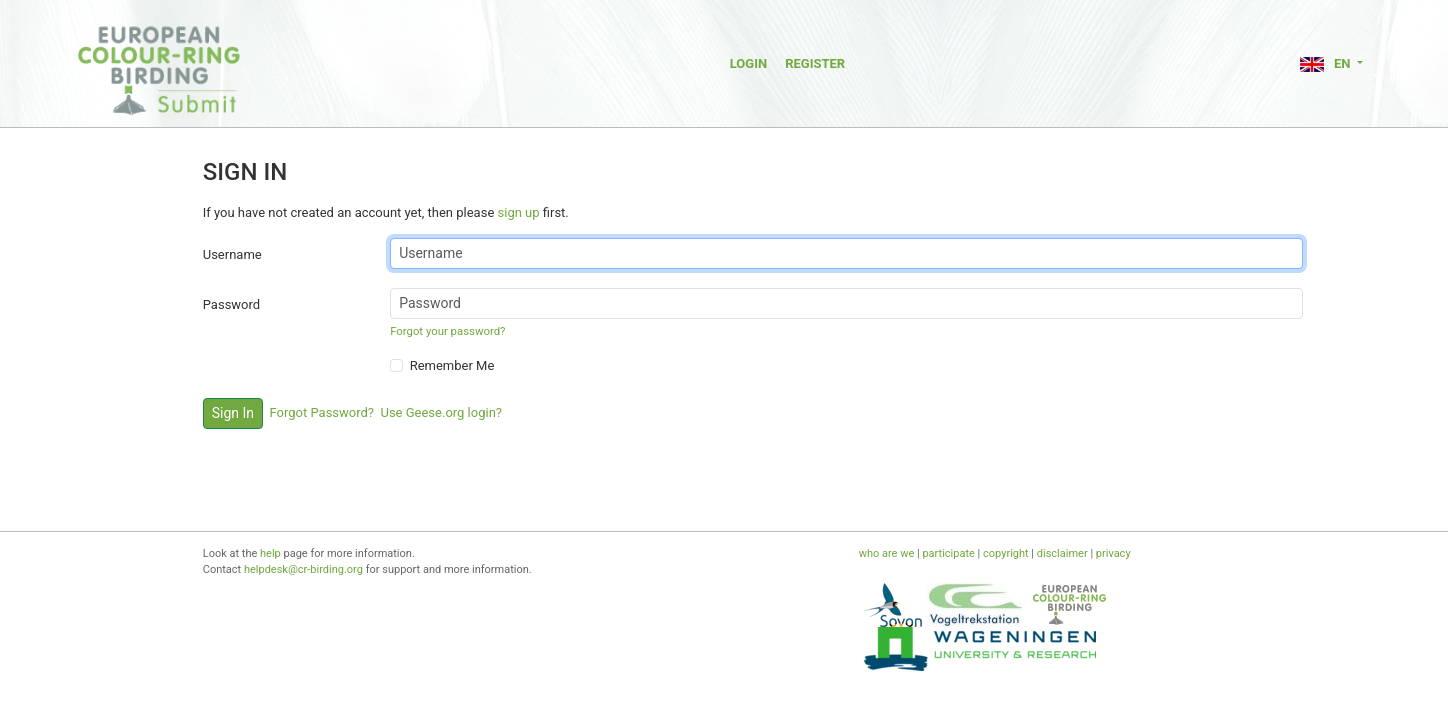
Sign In (233, 413)
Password (231, 304)
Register (815, 63)
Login (748, 63)
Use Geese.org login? (441, 412)
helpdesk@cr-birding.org (303, 569)
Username (232, 254)
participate (948, 553)
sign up (519, 212)
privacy (1113, 553)
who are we (887, 553)
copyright (1006, 553)
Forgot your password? (447, 331)
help (270, 553)
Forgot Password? (322, 412)
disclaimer (1062, 553)
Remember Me (452, 365)
